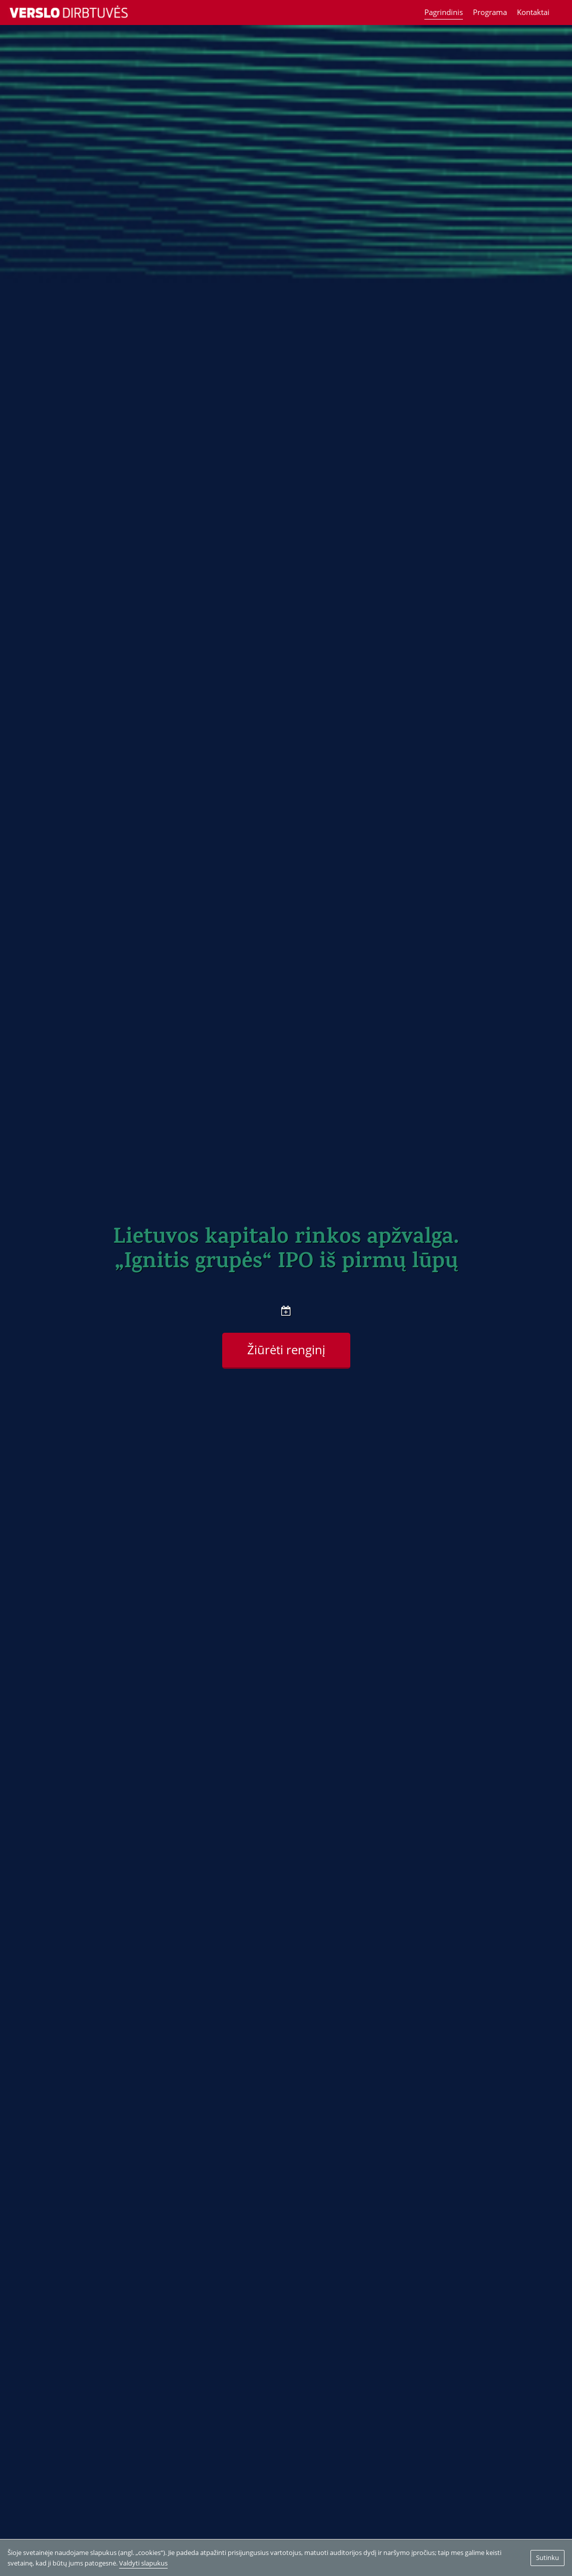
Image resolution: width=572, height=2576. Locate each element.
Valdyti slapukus (143, 2562)
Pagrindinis (443, 12)
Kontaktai (533, 12)
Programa (490, 12)
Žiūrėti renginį (286, 1349)
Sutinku (547, 2557)
